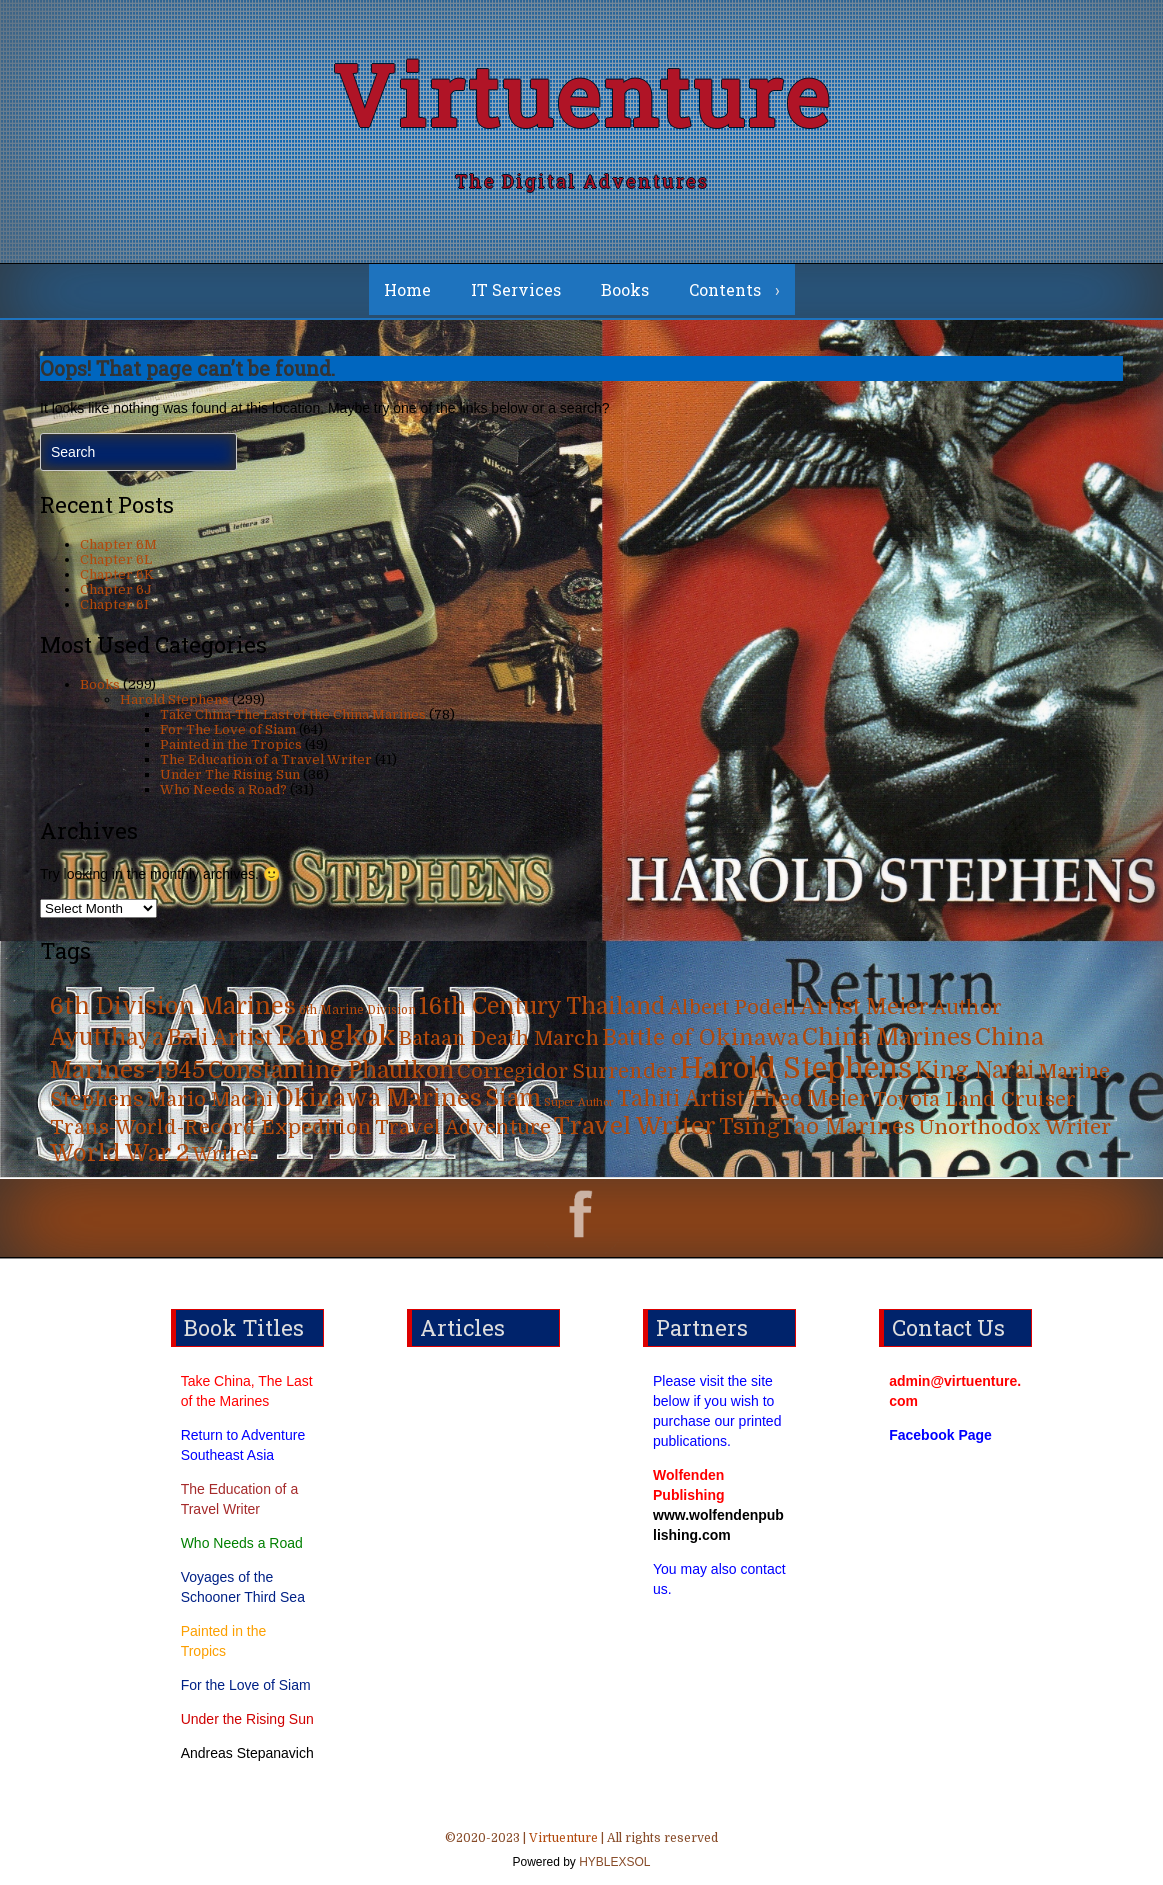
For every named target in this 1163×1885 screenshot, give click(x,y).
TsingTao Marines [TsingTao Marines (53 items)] (817, 1126)
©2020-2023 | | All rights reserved (581, 1852)
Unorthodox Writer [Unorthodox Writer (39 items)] (1014, 1127)
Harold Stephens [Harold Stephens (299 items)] (796, 1068)
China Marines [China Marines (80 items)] (887, 1037)
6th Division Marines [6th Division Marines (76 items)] (173, 1006)
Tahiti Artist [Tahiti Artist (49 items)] (681, 1099)
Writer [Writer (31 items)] (224, 1154)
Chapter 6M (118, 544)
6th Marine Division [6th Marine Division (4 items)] (357, 1010)
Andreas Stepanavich (247, 1753)
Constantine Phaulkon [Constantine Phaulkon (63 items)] (331, 1070)
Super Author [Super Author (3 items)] (579, 1102)
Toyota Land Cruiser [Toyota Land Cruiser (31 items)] (974, 1099)
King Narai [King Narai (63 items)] (975, 1070)
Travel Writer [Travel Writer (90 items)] (635, 1126)
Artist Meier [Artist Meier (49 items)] (864, 1007)
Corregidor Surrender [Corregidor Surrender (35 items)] (567, 1071)
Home (407, 289)
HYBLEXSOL (613, 1862)
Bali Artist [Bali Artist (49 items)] (220, 1038)
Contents (725, 289)
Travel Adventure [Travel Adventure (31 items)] (463, 1127)
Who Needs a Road (242, 1543)
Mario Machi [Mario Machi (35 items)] (210, 1099)
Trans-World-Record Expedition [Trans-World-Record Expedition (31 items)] (211, 1127)
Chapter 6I (114, 604)
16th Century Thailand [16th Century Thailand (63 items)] (542, 1006)
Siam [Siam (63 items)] (513, 1098)
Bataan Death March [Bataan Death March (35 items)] (499, 1038)
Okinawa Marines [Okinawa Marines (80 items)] (379, 1098)
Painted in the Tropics (231, 744)
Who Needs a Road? (223, 789)
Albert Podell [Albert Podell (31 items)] (732, 1007)
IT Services (516, 289)
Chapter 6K (117, 574)
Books (625, 289)
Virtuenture (582, 94)
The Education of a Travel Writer (266, 759)
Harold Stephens (174, 699)
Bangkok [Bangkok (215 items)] (336, 1036)
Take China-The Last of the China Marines (293, 714)
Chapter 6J (116, 589)
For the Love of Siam (246, 1685)
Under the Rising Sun (247, 1719)
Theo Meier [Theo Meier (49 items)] (809, 1099)
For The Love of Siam (228, 729)
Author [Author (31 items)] (967, 1007)
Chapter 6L (116, 559)
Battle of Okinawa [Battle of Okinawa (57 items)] (700, 1037)
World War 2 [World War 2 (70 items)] (119, 1153)
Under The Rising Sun (230, 774)
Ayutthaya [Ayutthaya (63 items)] (107, 1037)
